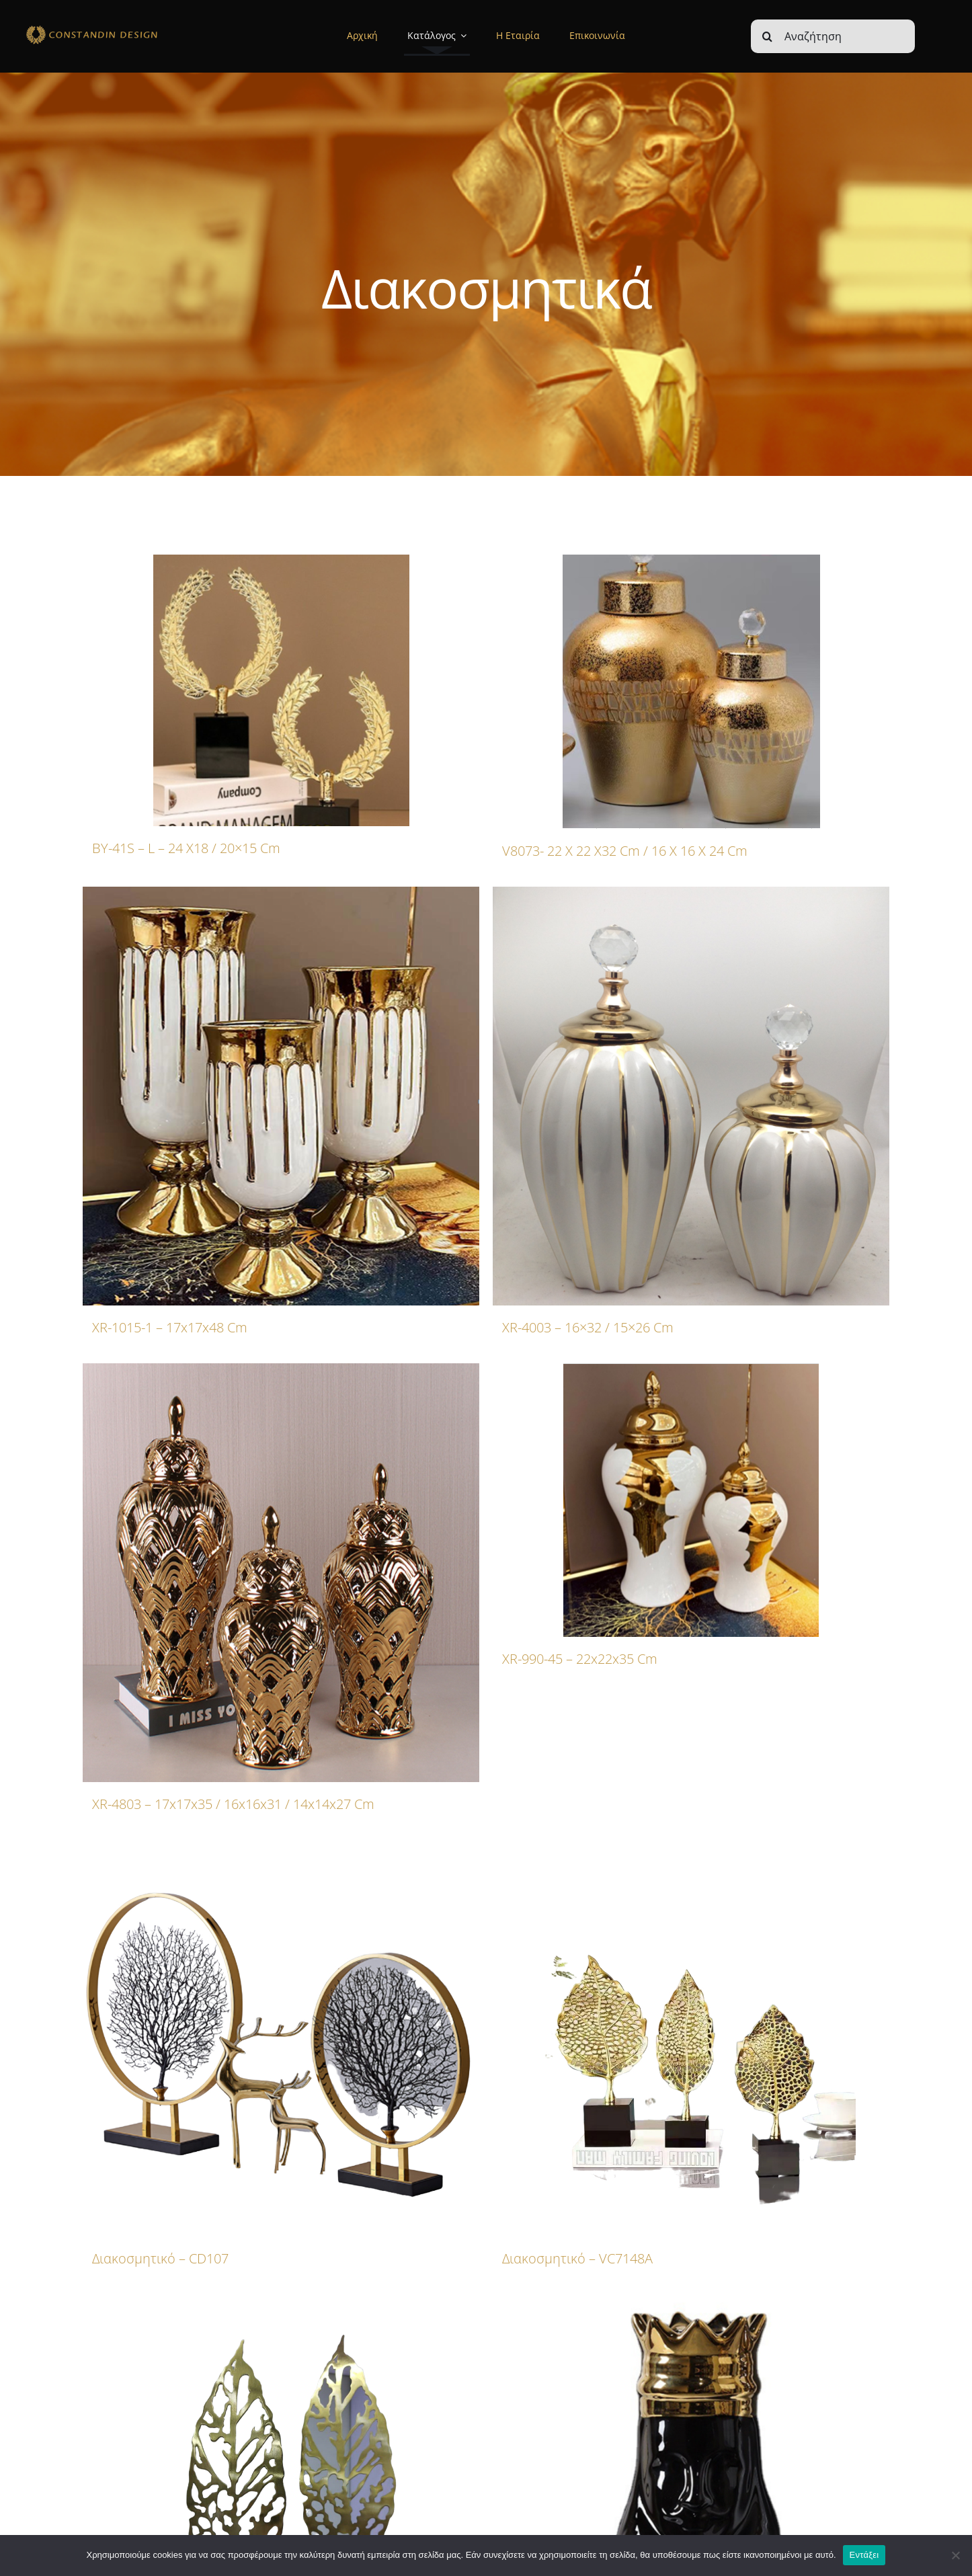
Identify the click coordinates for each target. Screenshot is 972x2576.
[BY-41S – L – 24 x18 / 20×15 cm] (281, 690)
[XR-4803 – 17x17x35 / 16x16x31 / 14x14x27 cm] (281, 1572)
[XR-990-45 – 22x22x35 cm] (691, 1500)
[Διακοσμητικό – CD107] (281, 2038)
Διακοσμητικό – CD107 (160, 2258)
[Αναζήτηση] (833, 36)
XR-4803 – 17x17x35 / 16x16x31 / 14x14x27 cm (233, 1804)
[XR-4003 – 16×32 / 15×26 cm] (691, 1096)
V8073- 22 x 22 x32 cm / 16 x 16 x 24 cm (624, 851)
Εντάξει (864, 2555)
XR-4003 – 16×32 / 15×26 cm (588, 1327)
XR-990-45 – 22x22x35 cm (579, 1659)
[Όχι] (955, 2555)
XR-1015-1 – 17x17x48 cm (169, 1327)
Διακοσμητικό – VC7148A (577, 2258)
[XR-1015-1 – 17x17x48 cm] (281, 1096)
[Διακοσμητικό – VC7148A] (691, 2038)
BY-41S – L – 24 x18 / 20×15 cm (186, 848)
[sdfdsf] (117, 27)
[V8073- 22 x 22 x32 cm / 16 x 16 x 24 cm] (691, 692)
